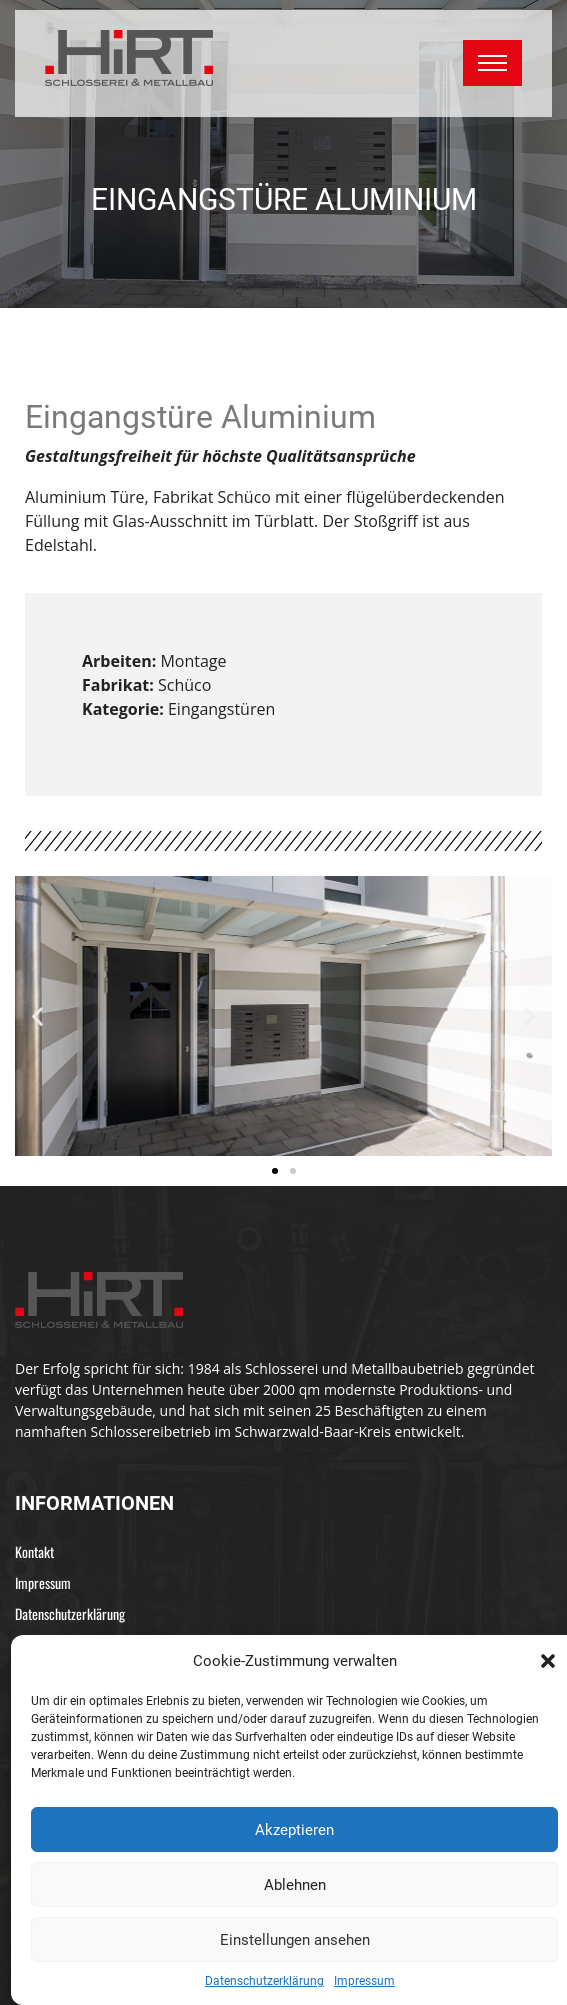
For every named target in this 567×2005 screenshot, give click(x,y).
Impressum (364, 1981)
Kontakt (34, 1551)
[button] (548, 1661)
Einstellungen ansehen (295, 1940)
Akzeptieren (294, 1830)
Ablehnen (295, 1885)
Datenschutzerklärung (264, 1981)
